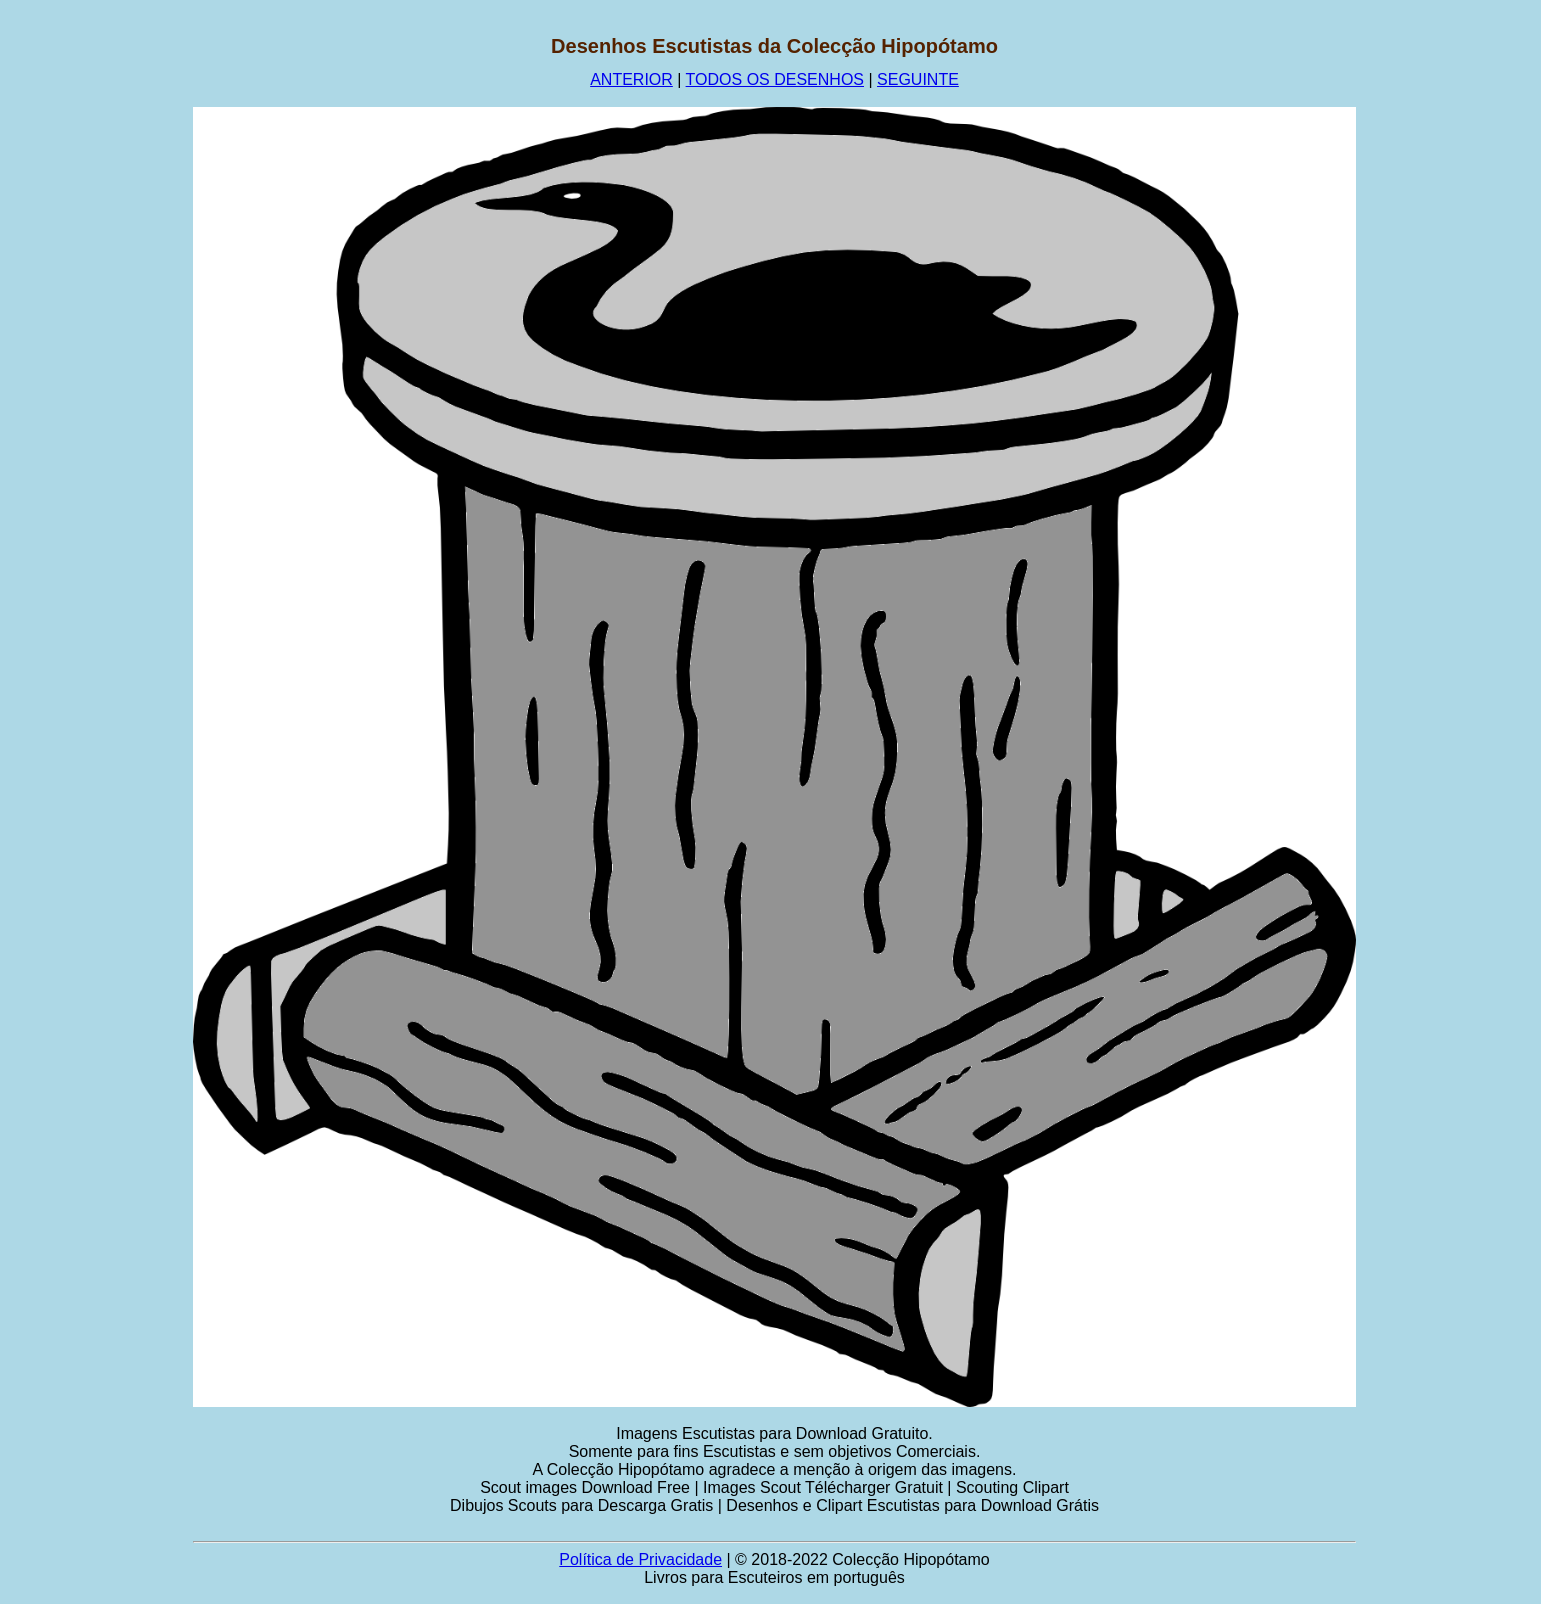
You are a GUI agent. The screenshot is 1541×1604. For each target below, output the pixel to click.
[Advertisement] (97, 335)
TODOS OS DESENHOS (775, 79)
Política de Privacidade (640, 1559)
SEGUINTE (918, 79)
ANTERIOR (631, 79)
